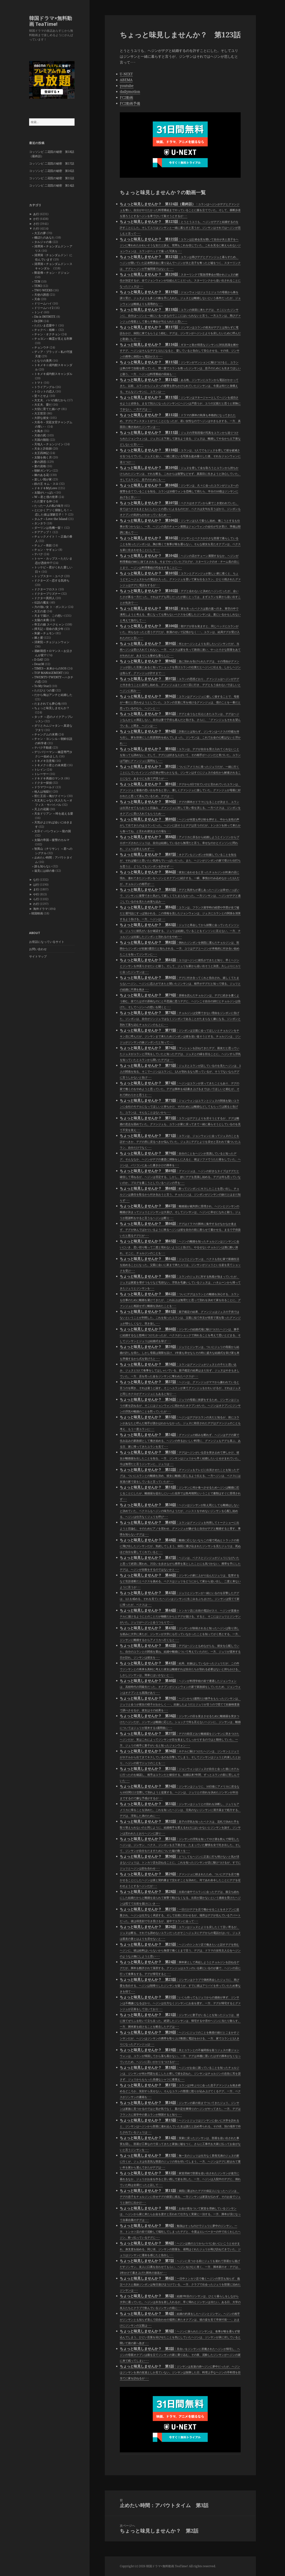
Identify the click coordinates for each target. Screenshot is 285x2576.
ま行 (36, 889)
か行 (36, 219)
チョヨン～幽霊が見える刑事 (53, 339)
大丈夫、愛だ (43, 405)
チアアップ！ (43, 532)
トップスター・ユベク (49, 576)
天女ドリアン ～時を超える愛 (53, 813)
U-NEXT (126, 74)
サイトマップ (38, 956)
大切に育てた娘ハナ (47, 409)
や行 (36, 894)
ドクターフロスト (46, 589)
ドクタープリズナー (47, 594)
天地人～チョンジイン (49, 444)
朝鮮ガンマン (43, 470)
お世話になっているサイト (46, 942)
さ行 (36, 224)
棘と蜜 (38, 638)
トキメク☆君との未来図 (50, 765)
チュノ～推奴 (43, 545)
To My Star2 (42, 686)
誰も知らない (43, 866)
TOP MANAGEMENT (48, 673)
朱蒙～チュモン (44, 633)
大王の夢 (40, 233)
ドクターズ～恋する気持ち (51, 580)
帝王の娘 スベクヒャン (49, 624)
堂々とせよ (41, 396)
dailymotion (130, 91)
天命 (37, 299)
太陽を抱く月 (43, 457)
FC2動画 (126, 97)
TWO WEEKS (43, 290)
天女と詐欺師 (43, 448)
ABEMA (126, 79)
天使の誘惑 (41, 295)
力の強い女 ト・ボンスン (50, 607)
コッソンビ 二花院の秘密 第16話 (51, 171)
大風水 (38, 431)
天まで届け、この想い (49, 616)
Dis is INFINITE (44, 317)
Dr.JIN (38, 321)
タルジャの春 (43, 242)
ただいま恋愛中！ (46, 325)
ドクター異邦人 (44, 598)
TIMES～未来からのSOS (50, 668)
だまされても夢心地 (47, 704)
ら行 (36, 899)
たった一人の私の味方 (49, 506)
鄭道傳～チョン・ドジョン (51, 273)
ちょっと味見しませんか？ (51, 708)
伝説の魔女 (41, 602)
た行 (36, 228)
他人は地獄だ (43, 791)
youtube (127, 85)
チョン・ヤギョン (46, 550)
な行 (36, 880)
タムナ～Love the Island (50, 519)
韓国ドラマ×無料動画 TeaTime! (50, 21)
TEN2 (38, 286)
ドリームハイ (43, 303)
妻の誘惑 (40, 462)
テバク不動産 (43, 748)
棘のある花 (41, 475)
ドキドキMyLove (45, 488)
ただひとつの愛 (44, 690)
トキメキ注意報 (44, 761)
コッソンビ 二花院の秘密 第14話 (51, 185)
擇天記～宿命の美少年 (49, 629)
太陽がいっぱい (44, 492)
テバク (38, 554)
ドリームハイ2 (43, 308)
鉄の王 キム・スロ (46, 484)
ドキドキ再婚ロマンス (49, 778)
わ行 (36, 904)
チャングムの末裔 (46, 734)
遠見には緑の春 (44, 871)
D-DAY (38, 660)
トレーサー (41, 774)
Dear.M (39, 664)
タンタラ (40, 523)
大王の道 (40, 611)
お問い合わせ (38, 949)
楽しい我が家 (43, 479)
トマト (38, 383)
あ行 (36, 214)
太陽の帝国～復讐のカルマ (51, 840)
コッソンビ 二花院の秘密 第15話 (51, 178)
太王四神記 (41, 453)
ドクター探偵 (43, 783)
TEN (37, 281)
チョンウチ (41, 347)
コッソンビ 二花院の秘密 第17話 (51, 163)
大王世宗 (40, 413)
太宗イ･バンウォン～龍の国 (52, 831)
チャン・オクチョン (47, 334)
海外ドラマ (40, 909)
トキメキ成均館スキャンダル (53, 374)
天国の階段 (41, 440)
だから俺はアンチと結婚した (53, 695)
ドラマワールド (44, 787)
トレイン (40, 769)
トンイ (38, 312)
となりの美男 (43, 361)
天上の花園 (41, 809)
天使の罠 (40, 435)
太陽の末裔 (41, 620)
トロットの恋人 (44, 391)
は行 (36, 885)
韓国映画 (37, 913)
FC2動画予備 (130, 103)
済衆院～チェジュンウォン (51, 642)
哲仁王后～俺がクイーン (50, 796)
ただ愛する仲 (43, 501)
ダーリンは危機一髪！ (49, 528)
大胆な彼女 (41, 418)
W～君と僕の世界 (46, 497)
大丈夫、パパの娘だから (50, 400)
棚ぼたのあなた (44, 237)
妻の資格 (40, 466)
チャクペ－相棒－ (46, 330)
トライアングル (44, 387)
